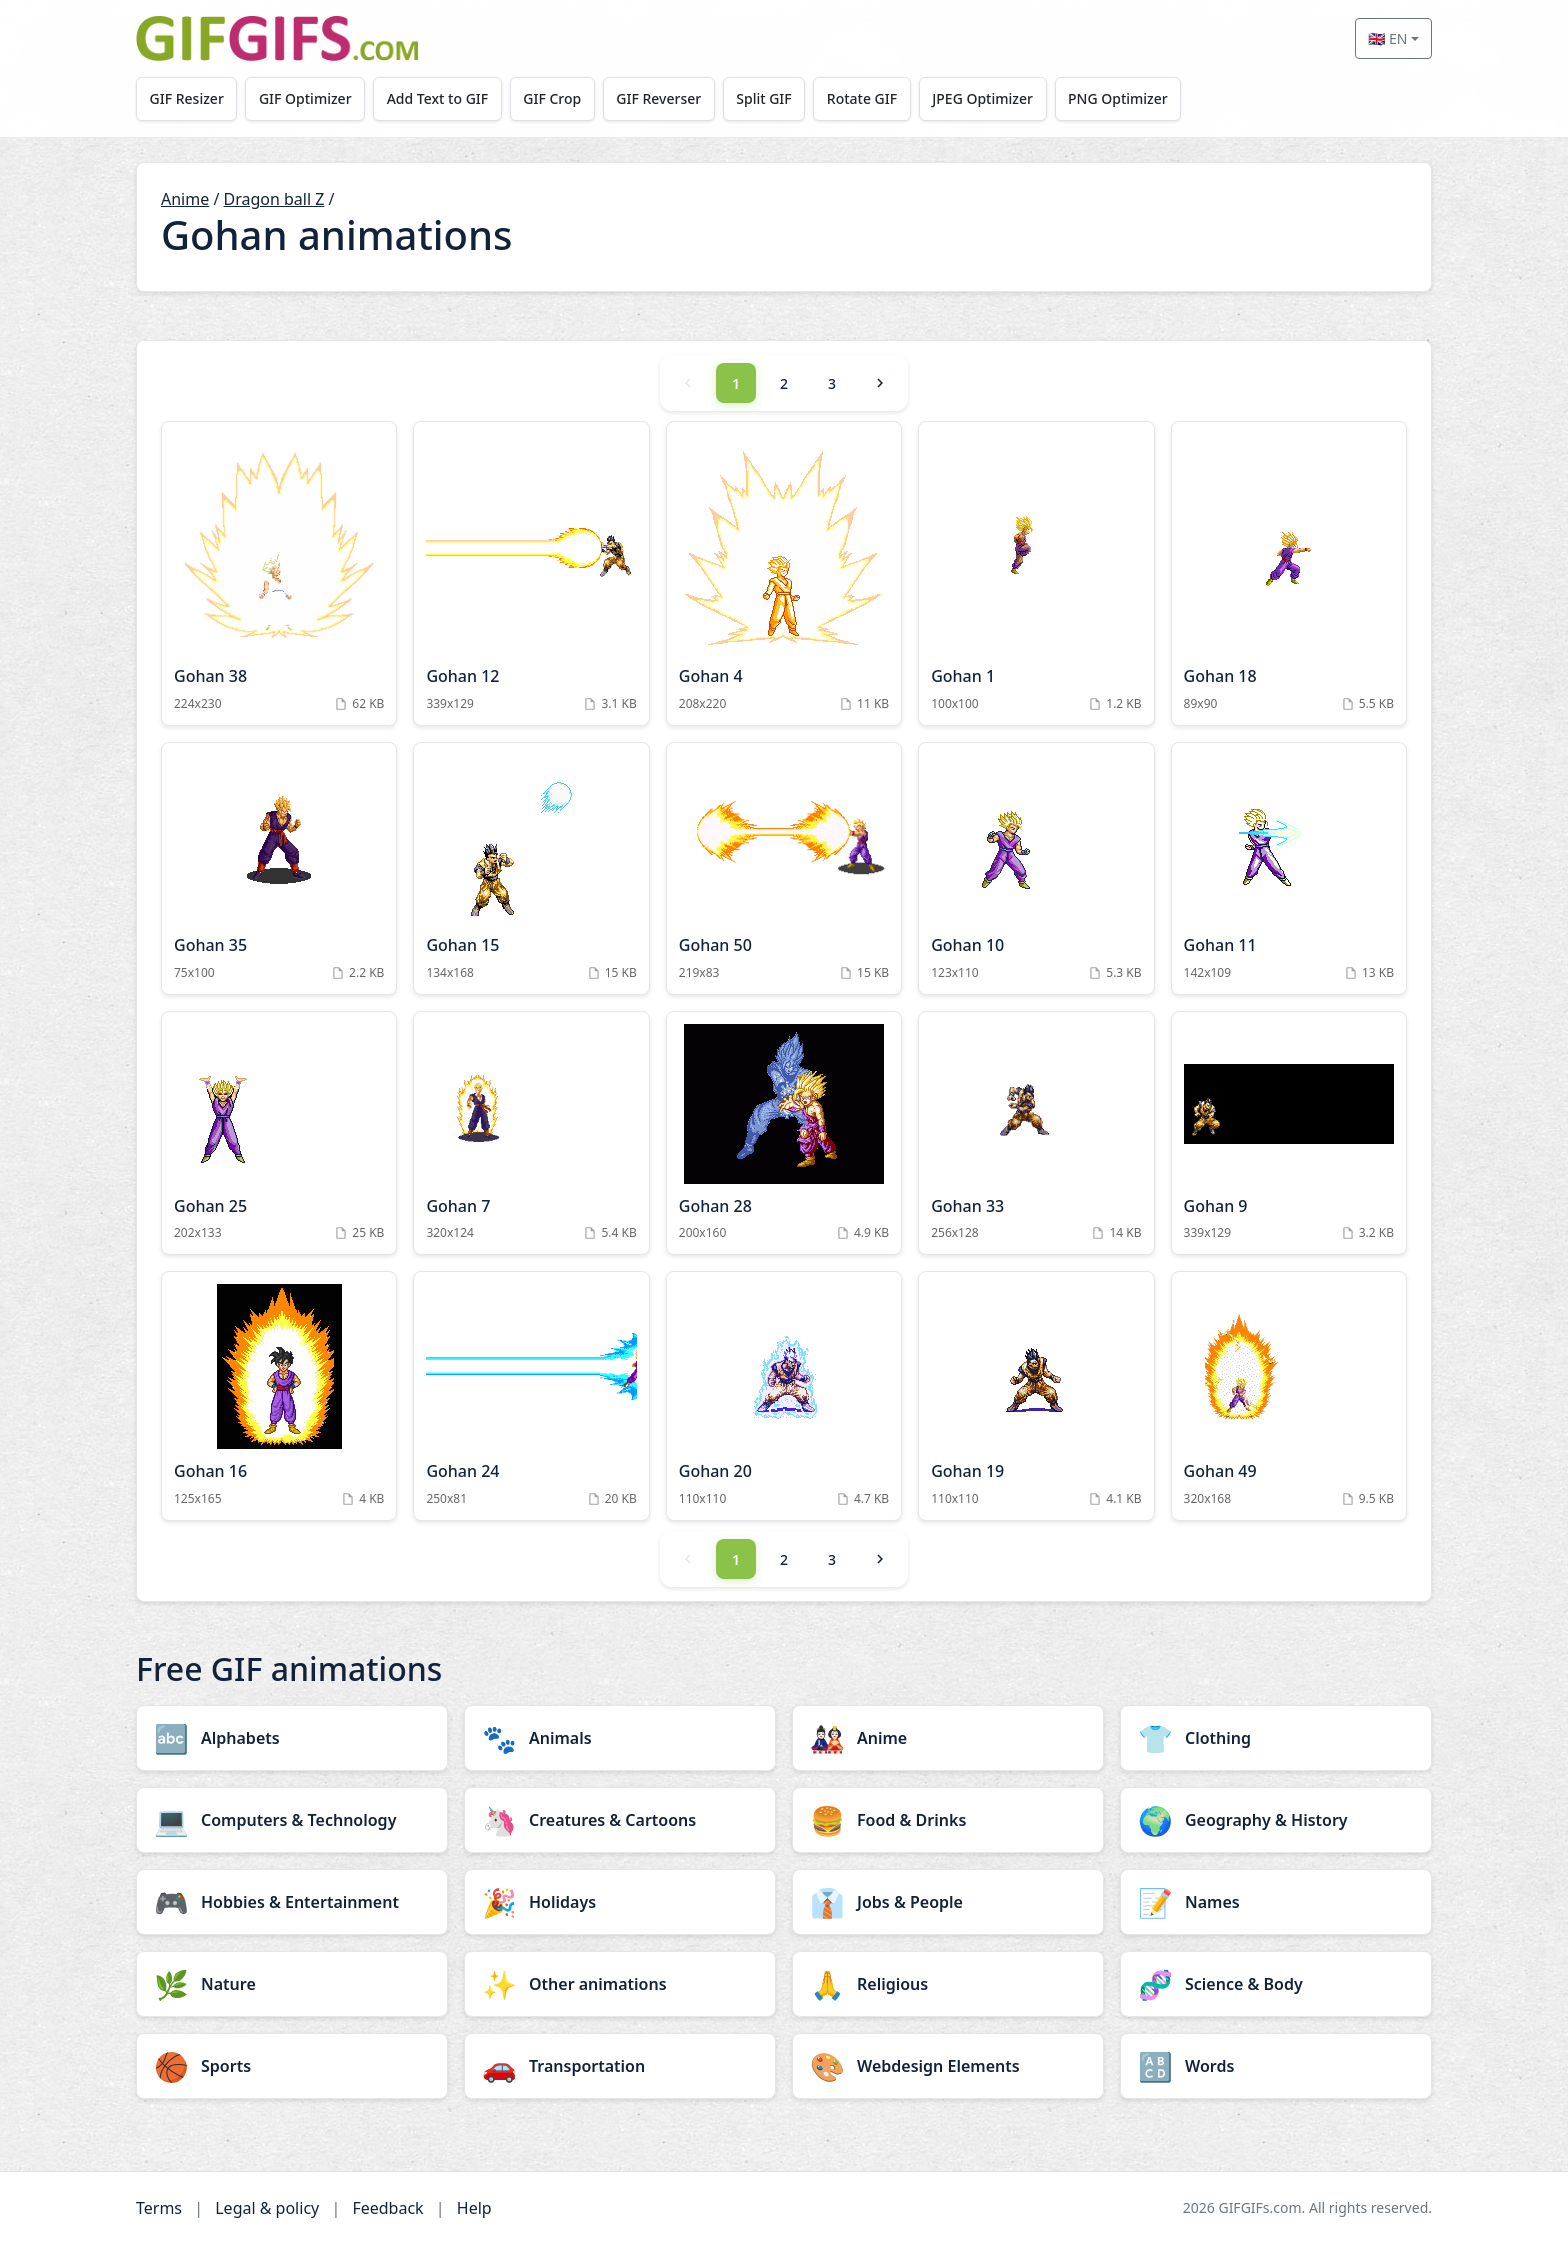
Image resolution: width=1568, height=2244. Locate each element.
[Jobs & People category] (948, 1902)
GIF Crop (554, 98)
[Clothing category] (1276, 1738)
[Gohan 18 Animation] (1289, 573)
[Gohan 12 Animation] (531, 573)
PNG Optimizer (1122, 98)
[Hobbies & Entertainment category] (292, 1902)
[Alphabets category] (292, 1738)
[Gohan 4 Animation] (784, 573)
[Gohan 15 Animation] (531, 868)
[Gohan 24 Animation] (531, 1396)
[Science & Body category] (1276, 1984)
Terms (159, 2208)
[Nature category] (292, 1984)
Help (474, 2208)
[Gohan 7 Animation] (531, 1133)
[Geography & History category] (1276, 1820)
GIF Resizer (187, 98)
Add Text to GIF (439, 98)
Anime (185, 199)
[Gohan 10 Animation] (1036, 868)
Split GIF (766, 98)
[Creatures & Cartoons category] (620, 1820)
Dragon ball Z (274, 199)
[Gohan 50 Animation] (784, 868)
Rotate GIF (865, 98)
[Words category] (1276, 2066)
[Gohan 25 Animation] (279, 1133)
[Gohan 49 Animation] (1289, 1396)
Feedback (387, 2208)
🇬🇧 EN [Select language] (1387, 38)
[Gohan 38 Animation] (279, 573)
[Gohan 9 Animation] (1289, 1133)
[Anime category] (948, 1738)
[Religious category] (948, 1984)
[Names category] (1276, 1902)
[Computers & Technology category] (292, 1820)
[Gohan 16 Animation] (279, 1396)
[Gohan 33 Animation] (1036, 1133)
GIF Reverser (661, 98)
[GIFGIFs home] (277, 38)
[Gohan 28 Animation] (784, 1133)
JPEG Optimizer (986, 98)
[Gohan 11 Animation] (1289, 868)
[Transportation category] (620, 2066)
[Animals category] (620, 1738)
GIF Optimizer (306, 98)
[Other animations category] (620, 1984)
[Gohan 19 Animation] (1036, 1396)
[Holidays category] (620, 1902)
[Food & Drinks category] (948, 1820)
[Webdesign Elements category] (948, 2066)
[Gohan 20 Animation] (784, 1396)
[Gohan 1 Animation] (1036, 573)
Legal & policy (267, 2208)
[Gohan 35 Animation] (279, 868)
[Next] (880, 383)
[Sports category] (292, 2066)
